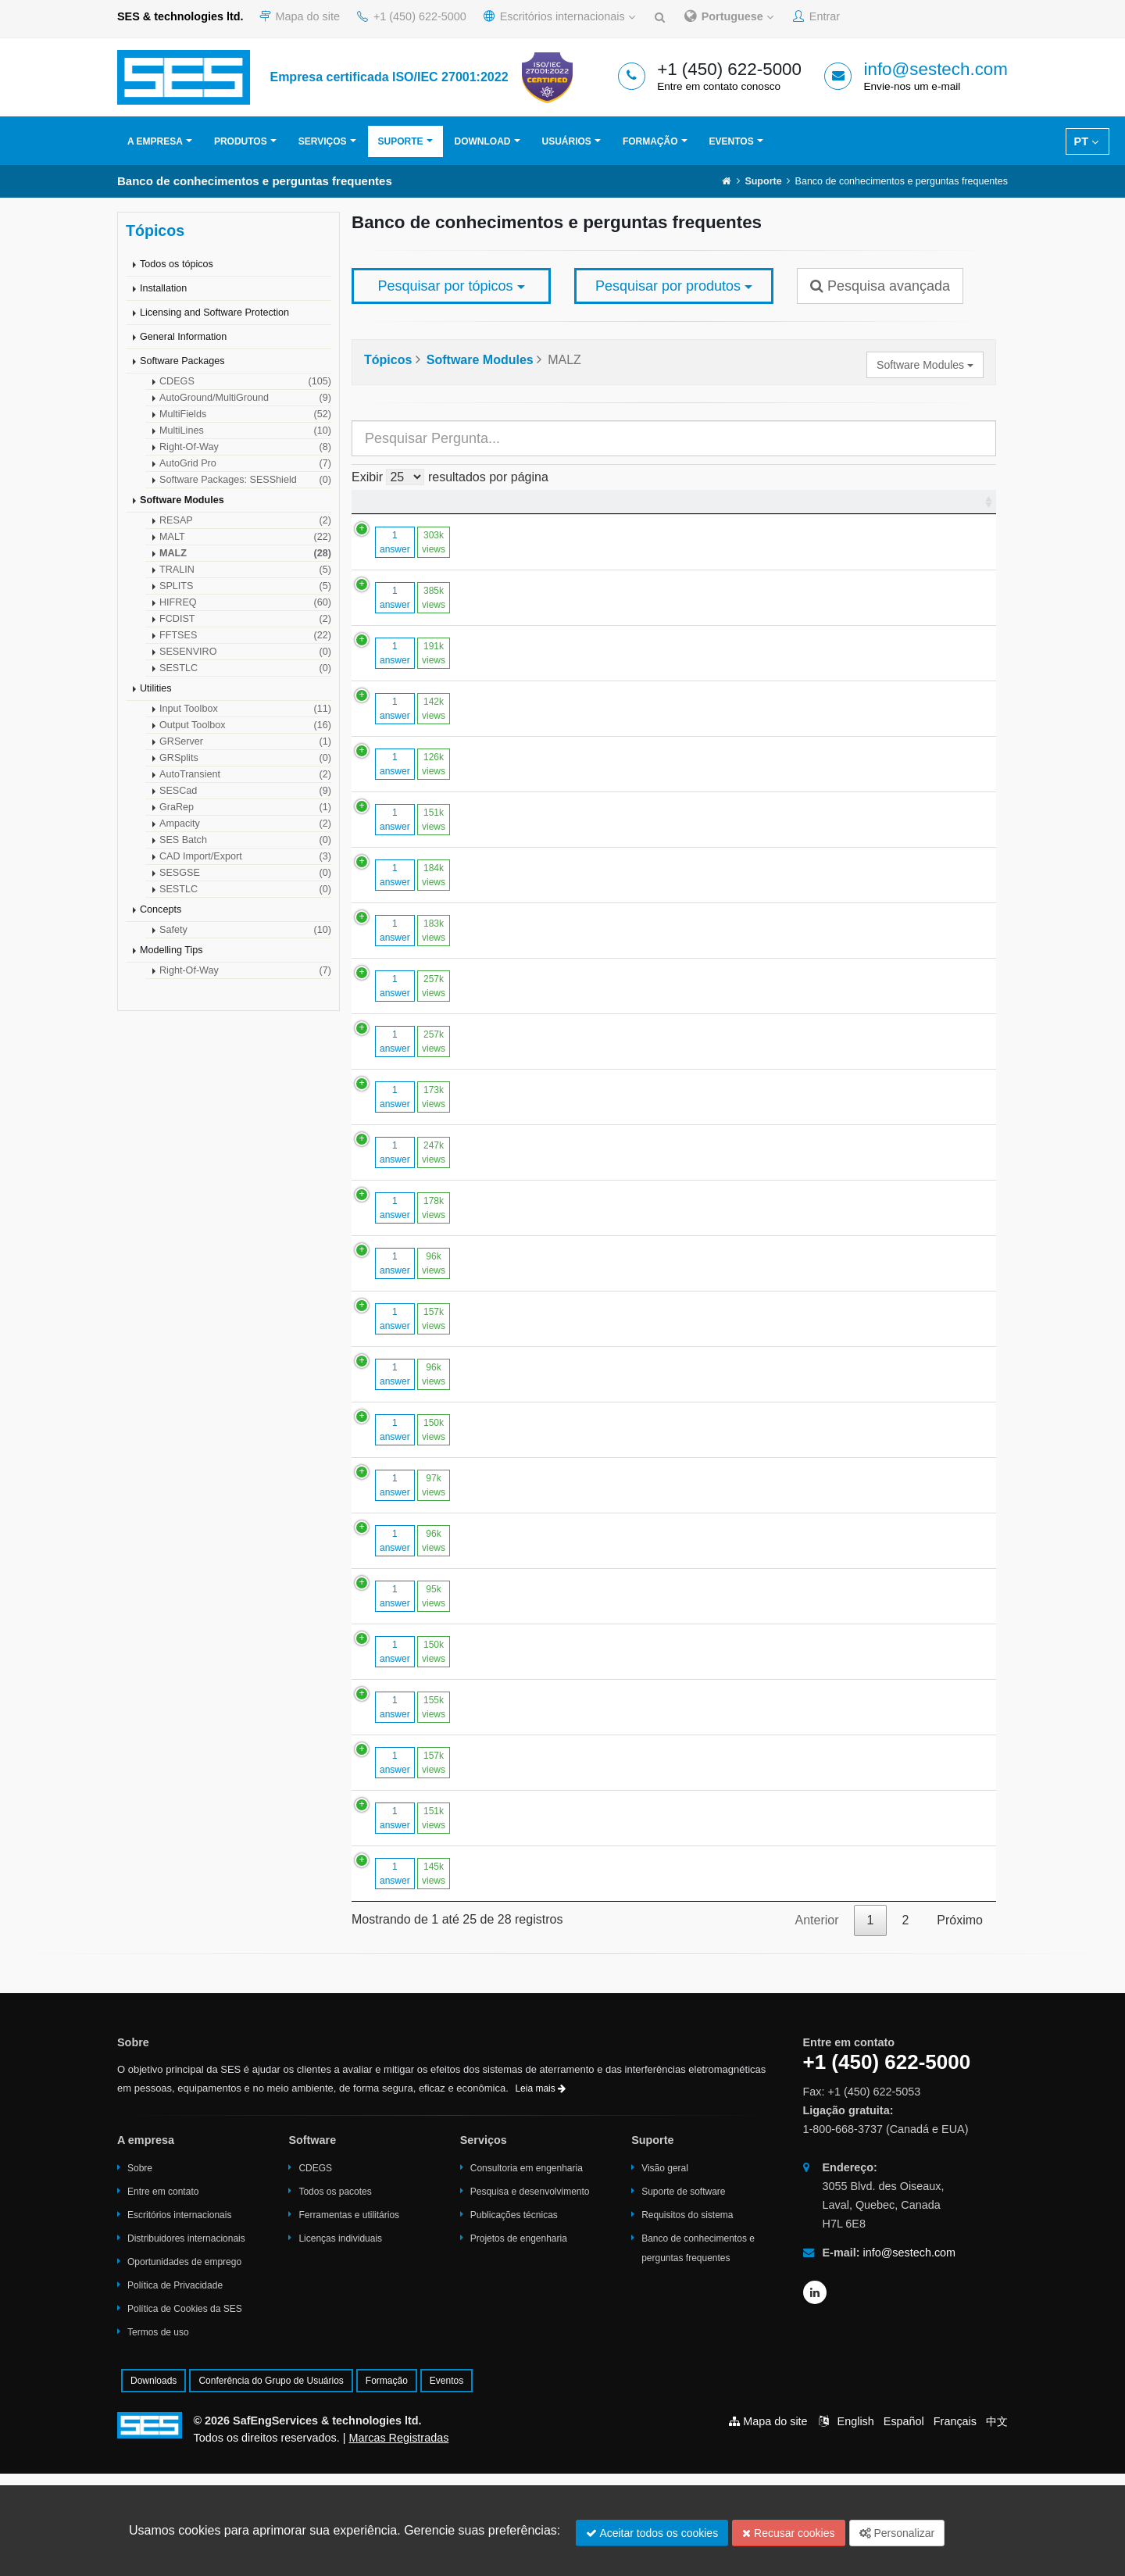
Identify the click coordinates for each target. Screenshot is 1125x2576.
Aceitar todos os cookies (652, 2533)
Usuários (566, 141)
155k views (418, 1809)
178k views (418, 1283)
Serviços (322, 141)
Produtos (240, 141)
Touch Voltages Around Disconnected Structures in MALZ (625, 1968)
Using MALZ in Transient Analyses (561, 1345)
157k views (418, 1407)
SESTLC (245, 668)
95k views (418, 1698)
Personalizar (897, 2533)
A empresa (155, 141)
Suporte (400, 141)
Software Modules (182, 500)
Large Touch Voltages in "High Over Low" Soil (592, 1857)
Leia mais (540, 2190)
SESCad (245, 791)
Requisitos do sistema (687, 2317)
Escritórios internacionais (559, 16)
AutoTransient (245, 774)
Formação (650, 141)
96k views (418, 1352)
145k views (418, 1975)
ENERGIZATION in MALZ (537, 838)
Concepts (160, 909)
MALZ (245, 553)
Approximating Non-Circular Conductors (577, 1691)
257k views (418, 1012)
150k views (418, 1518)
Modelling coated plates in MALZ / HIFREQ (585, 1746)
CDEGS (245, 381)
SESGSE (245, 873)
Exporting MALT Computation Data (562, 1913)
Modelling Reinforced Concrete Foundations (588, 548)
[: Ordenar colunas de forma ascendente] (405, 508)
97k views (418, 1574)
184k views (418, 901)
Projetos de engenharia (518, 2340)
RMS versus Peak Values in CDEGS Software (593, 1400)
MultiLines (245, 430)
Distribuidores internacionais (186, 2340)
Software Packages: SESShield (245, 480)
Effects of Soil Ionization (532, 1635)
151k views (418, 846)
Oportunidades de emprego (184, 2364)
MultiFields (245, 414)
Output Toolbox (245, 725)
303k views (418, 555)
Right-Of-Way (245, 447)
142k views (418, 735)
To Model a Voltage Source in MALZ (566, 1276)
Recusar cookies (788, 2533)
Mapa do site (299, 16)
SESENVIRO (245, 651)
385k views (418, 610)
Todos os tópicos (176, 264)
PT (1086, 141)
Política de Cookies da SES (184, 2411)
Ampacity (245, 823)
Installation (163, 288)
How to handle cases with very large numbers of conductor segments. (659, 1220)
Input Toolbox (245, 708)
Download (483, 141)
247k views (418, 1228)
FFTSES (245, 635)
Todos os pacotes (334, 2293)
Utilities (156, 688)
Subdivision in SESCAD (532, 672)
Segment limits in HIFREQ (539, 1456)
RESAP (245, 520)
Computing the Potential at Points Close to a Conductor (619, 949)
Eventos (731, 141)
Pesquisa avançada (880, 286)
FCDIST (245, 619)
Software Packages (182, 360)
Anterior (816, 2022)
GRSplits (245, 758)
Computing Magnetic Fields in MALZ (567, 1511)
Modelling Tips (171, 950)
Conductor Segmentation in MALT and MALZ (590, 1152)
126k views (418, 790)
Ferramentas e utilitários (348, 2317)
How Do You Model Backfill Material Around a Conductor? (625, 603)
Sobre (139, 2270)
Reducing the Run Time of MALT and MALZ (587, 1567)
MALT (245, 537)
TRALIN (245, 569)
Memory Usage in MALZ (534, 1802)
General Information (183, 336)
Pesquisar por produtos (673, 286)
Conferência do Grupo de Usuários (270, 2483)
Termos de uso (158, 2434)
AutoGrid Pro (245, 463)
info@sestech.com (935, 69)
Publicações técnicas (514, 2317)
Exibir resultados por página (450, 477)
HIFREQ (245, 602)
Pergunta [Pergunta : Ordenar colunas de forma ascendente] (493, 507)
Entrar (816, 16)
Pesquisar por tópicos (450, 286)
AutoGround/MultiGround (245, 398)
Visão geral (664, 2270)
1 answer (379, 555)
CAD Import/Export (245, 856)
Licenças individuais (340, 2340)
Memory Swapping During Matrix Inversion (584, 783)
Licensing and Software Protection (214, 312)
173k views (418, 1159)
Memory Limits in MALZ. (533, 727)
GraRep (245, 807)
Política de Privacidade (175, 2387)
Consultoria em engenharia (526, 2270)
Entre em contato (162, 2293)
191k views (418, 679)
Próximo (960, 2022)
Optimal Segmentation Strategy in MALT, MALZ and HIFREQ (634, 894)
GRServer (245, 741)
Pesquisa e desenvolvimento (530, 2293)
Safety (245, 930)
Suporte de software (683, 2293)
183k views (418, 957)
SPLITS (245, 586)
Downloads (153, 2483)
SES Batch (245, 840)
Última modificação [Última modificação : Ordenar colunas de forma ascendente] (924, 507)
